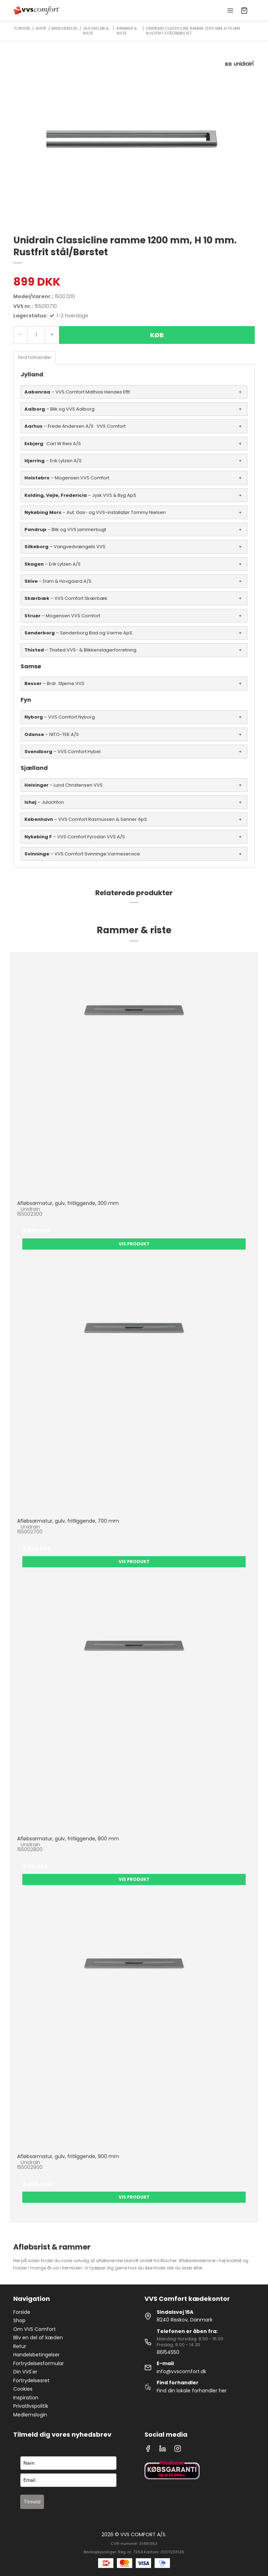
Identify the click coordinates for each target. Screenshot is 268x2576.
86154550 (168, 2352)
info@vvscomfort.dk (181, 2371)
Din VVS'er (25, 2371)
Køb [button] (157, 335)
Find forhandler (34, 357)
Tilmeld (32, 2501)
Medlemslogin (30, 2414)
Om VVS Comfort (34, 2329)
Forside (21, 2312)
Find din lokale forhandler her (192, 2390)
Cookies (22, 2388)
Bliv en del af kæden (38, 2337)
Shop (19, 2320)
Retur (19, 2346)
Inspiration (25, 2397)
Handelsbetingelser (36, 2354)
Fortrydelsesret (31, 2380)
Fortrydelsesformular (38, 2363)
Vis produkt (134, 1244)
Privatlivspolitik (30, 2405)
